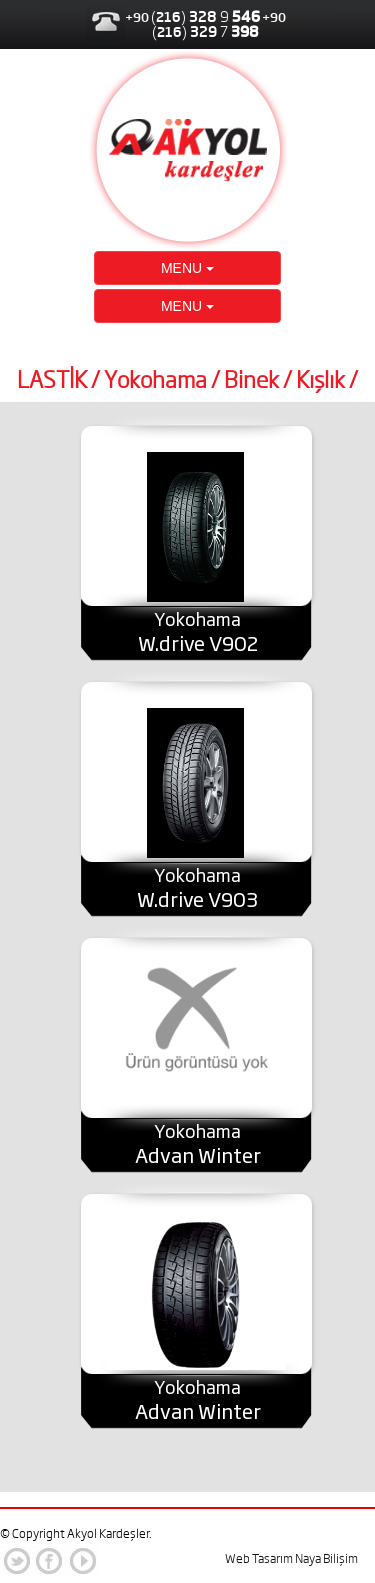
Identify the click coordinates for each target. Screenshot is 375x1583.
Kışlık (320, 380)
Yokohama (155, 380)
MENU (187, 268)
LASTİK (52, 380)
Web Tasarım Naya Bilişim (291, 1558)
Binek (251, 380)
